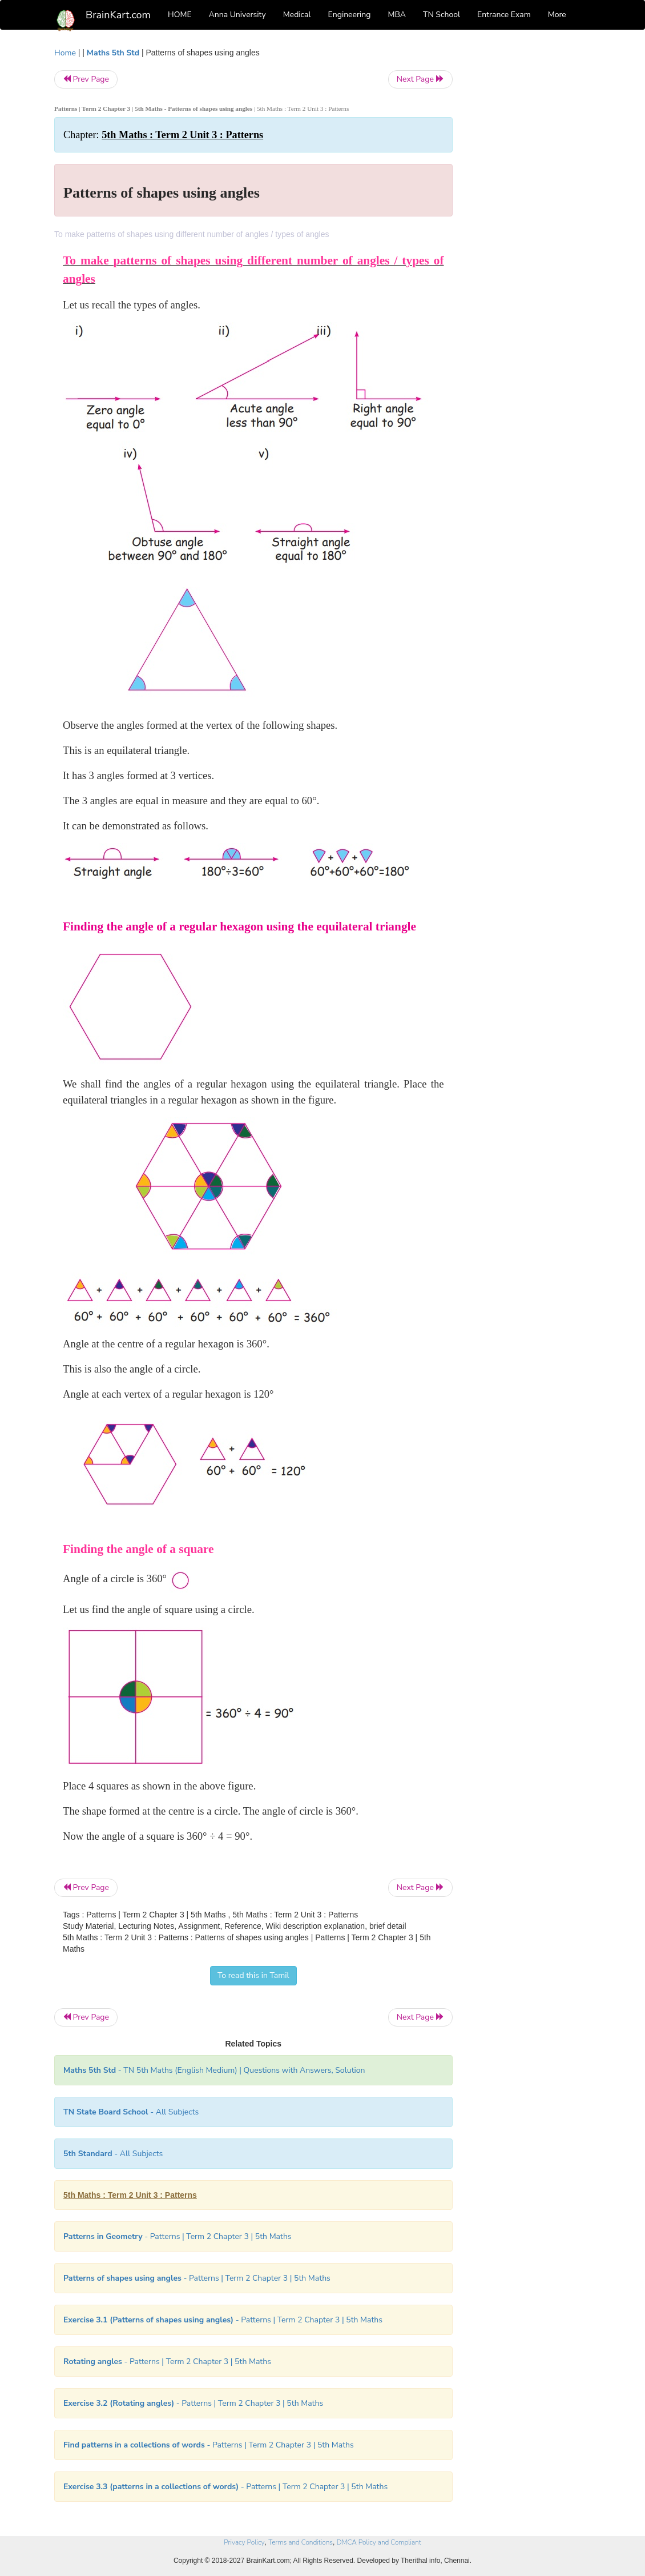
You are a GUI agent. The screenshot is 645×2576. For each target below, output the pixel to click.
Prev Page (86, 79)
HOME (180, 14)
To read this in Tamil (253, 1975)
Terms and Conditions (300, 2542)
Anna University (237, 14)
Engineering (349, 14)
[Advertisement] (530, 218)
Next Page (420, 79)
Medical (297, 14)
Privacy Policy (244, 2542)
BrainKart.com (118, 15)
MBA (397, 14)
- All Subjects (131, 2111)
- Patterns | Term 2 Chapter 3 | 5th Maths (177, 2236)
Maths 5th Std (113, 52)
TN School (441, 14)
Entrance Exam (504, 14)
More (557, 14)
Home (65, 52)
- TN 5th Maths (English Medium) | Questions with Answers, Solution (214, 2070)
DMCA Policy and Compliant (379, 2542)
